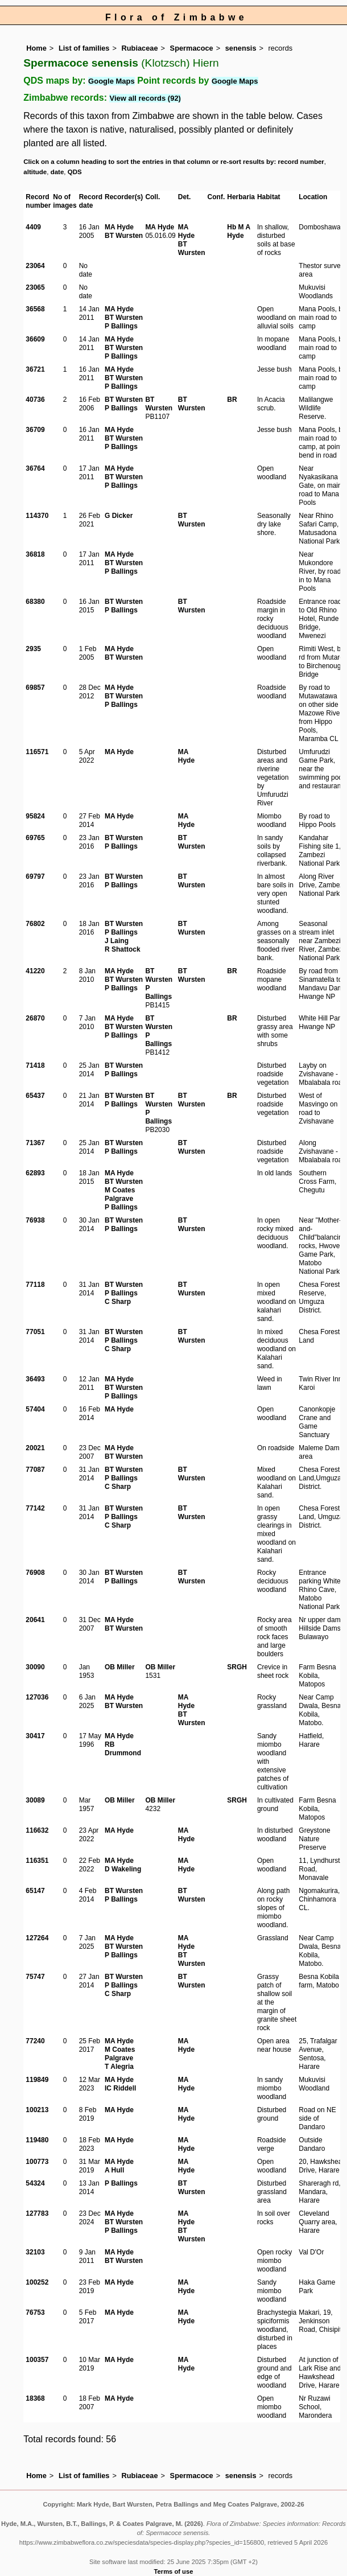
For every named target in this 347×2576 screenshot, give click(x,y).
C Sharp (118, 1302)
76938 (35, 1220)
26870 (35, 1018)
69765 (35, 838)
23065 (35, 287)
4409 (33, 227)
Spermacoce (191, 48)
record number (301, 161)
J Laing (117, 941)
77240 (35, 2041)
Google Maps (111, 81)
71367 (35, 1143)
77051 (35, 1332)
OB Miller (120, 1667)
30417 (35, 1736)
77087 (35, 1470)
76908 (35, 1573)
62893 (35, 1173)
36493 (35, 1379)
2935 (33, 649)
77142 (35, 1508)
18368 (35, 2398)
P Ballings (121, 326)
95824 (35, 816)
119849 (37, 2080)
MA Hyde (119, 227)
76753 (35, 2312)
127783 (37, 2213)
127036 (37, 1697)
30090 (35, 1667)
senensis (241, 48)
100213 (37, 2110)
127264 (37, 1938)
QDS (75, 171)
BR (232, 400)
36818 (35, 554)
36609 (35, 339)
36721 (35, 369)
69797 (35, 876)
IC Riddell (120, 2088)
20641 (35, 1620)
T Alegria (119, 2067)
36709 (35, 430)
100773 (37, 2162)
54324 (35, 2183)
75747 (35, 1977)
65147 (35, 1891)
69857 (35, 688)
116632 (37, 1830)
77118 (35, 1285)
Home (36, 48)
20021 (35, 1448)
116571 (37, 752)
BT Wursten (124, 236)
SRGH (237, 1667)
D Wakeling (123, 1869)
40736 (35, 400)
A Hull (114, 2170)
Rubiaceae (140, 48)
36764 (35, 468)
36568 (35, 309)
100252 (37, 2282)
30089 (35, 1800)
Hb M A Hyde (238, 231)
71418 (35, 1065)
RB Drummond (123, 1748)
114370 (37, 516)
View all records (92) (145, 98)
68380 (35, 602)
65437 (35, 1096)
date (57, 171)
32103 (35, 2252)
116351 (37, 1861)
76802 (35, 924)
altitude (35, 171)
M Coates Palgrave (120, 1194)
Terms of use (173, 2571)
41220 (35, 971)
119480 (37, 2140)
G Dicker (119, 516)
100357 (37, 2360)
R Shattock (123, 949)
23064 (35, 266)
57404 (35, 1409)
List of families (84, 48)
